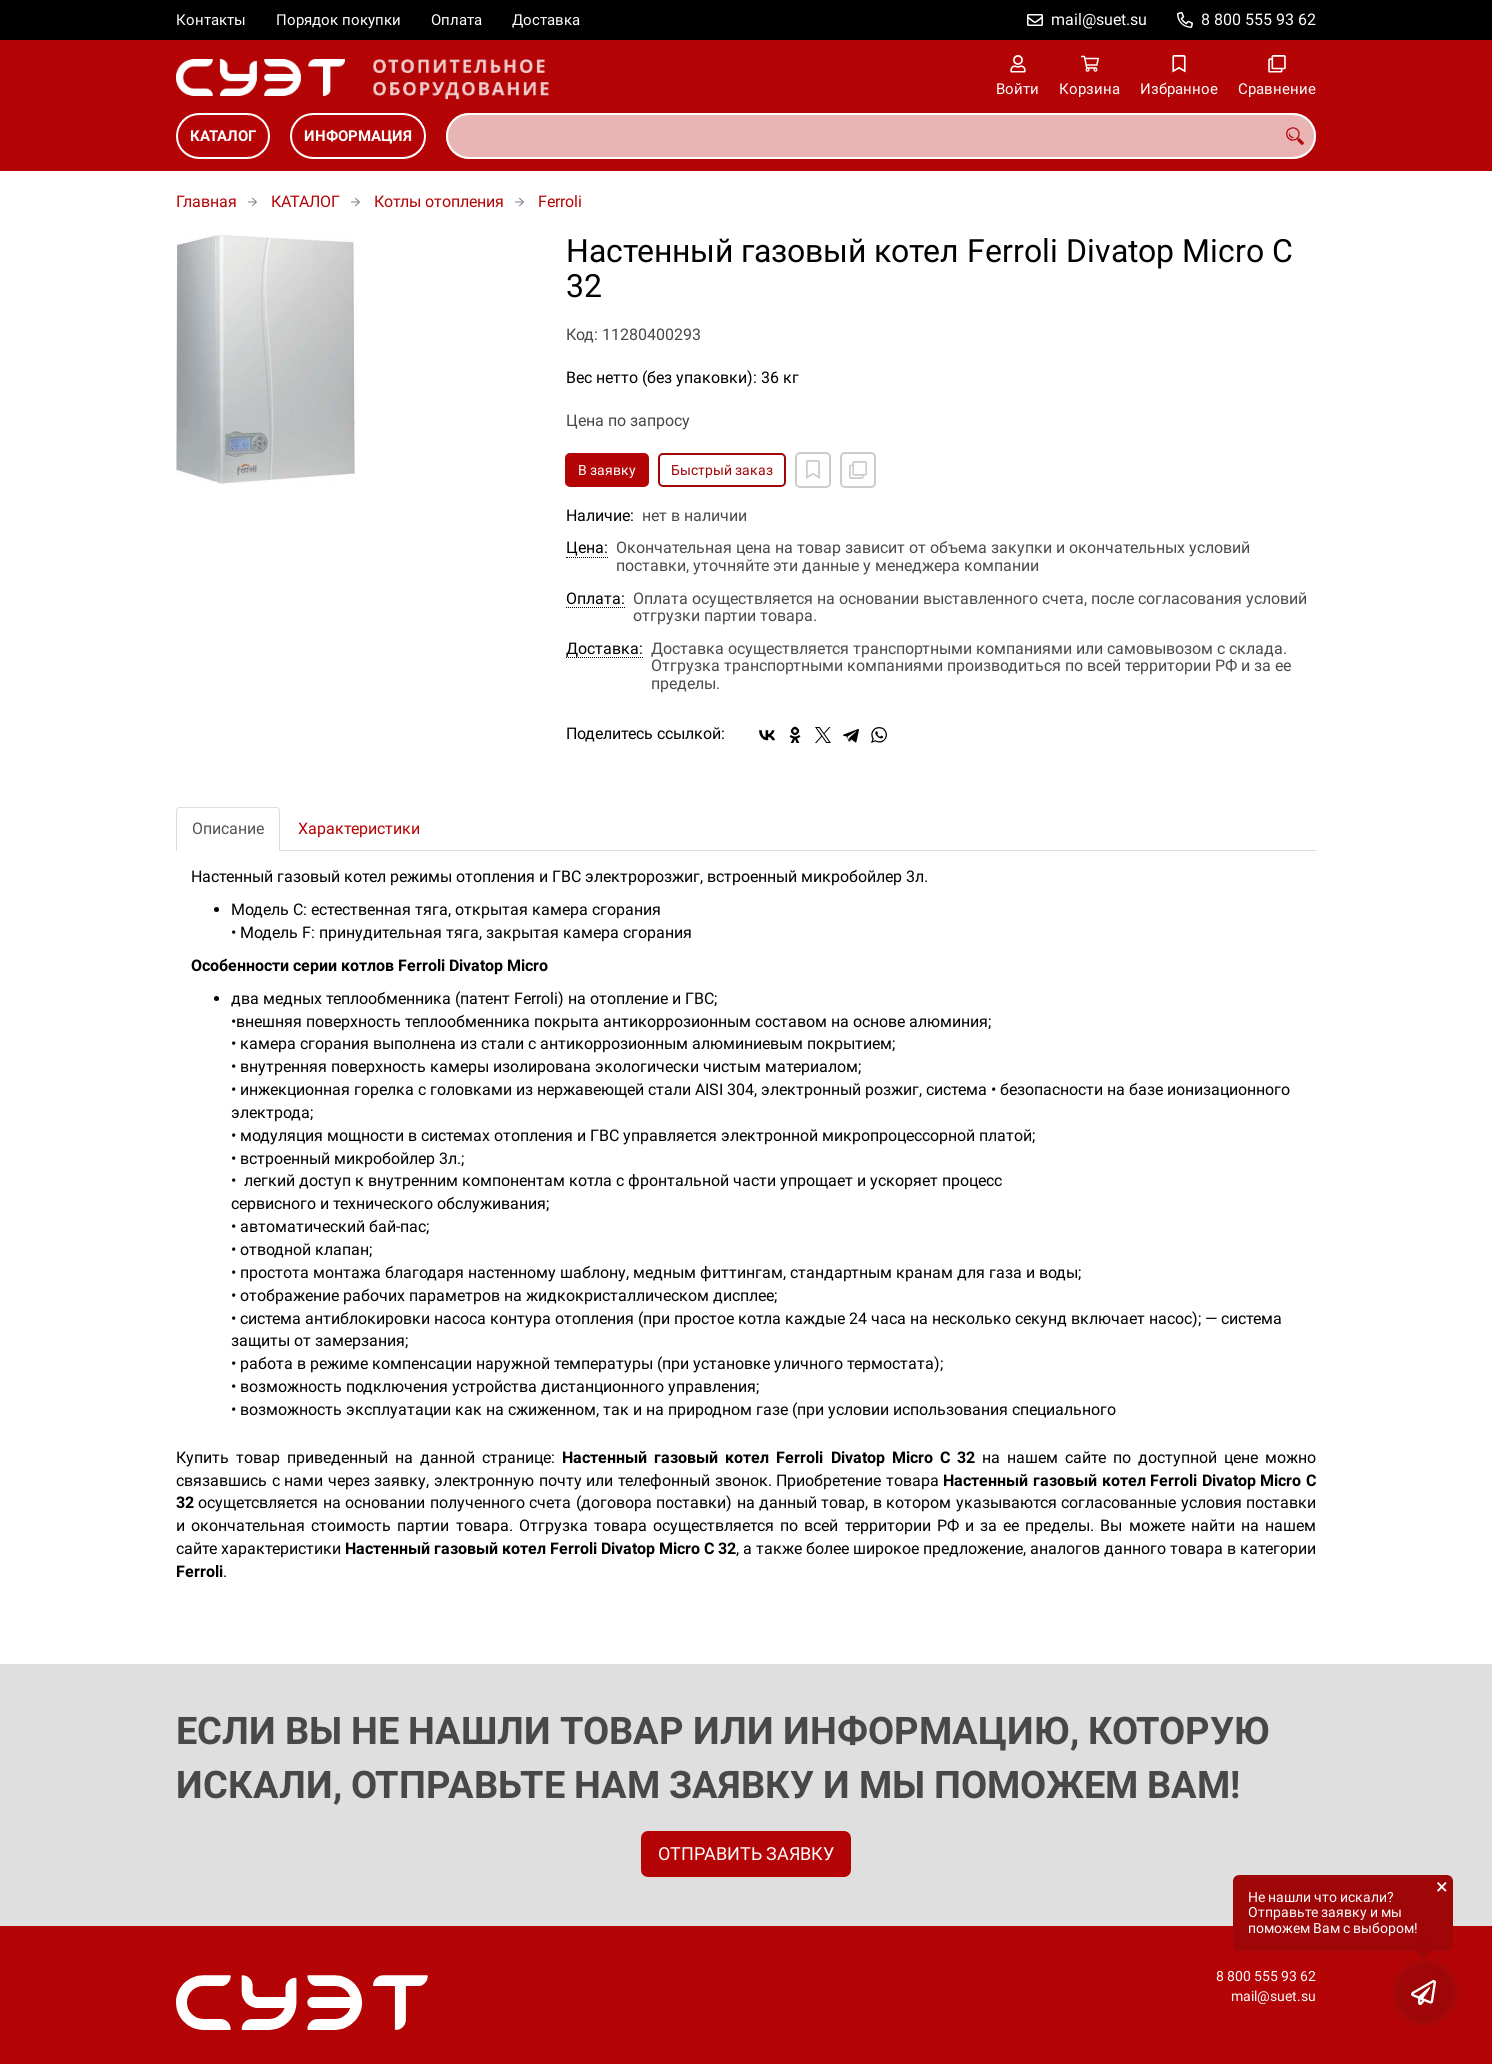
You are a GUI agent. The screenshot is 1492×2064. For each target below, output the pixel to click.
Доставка (546, 20)
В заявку (607, 470)
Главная (206, 201)
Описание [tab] (228, 828)
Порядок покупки (338, 20)
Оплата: (595, 599)
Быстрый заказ (722, 470)
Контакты (211, 20)
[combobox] (881, 136)
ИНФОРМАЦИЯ (358, 136)
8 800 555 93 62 (1258, 19)
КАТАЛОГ (223, 136)
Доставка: (604, 649)
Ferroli (560, 201)
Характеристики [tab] (359, 828)
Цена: (587, 548)
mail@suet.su (1099, 19)
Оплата (456, 20)
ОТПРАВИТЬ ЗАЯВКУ (746, 1853)
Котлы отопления (439, 201)
